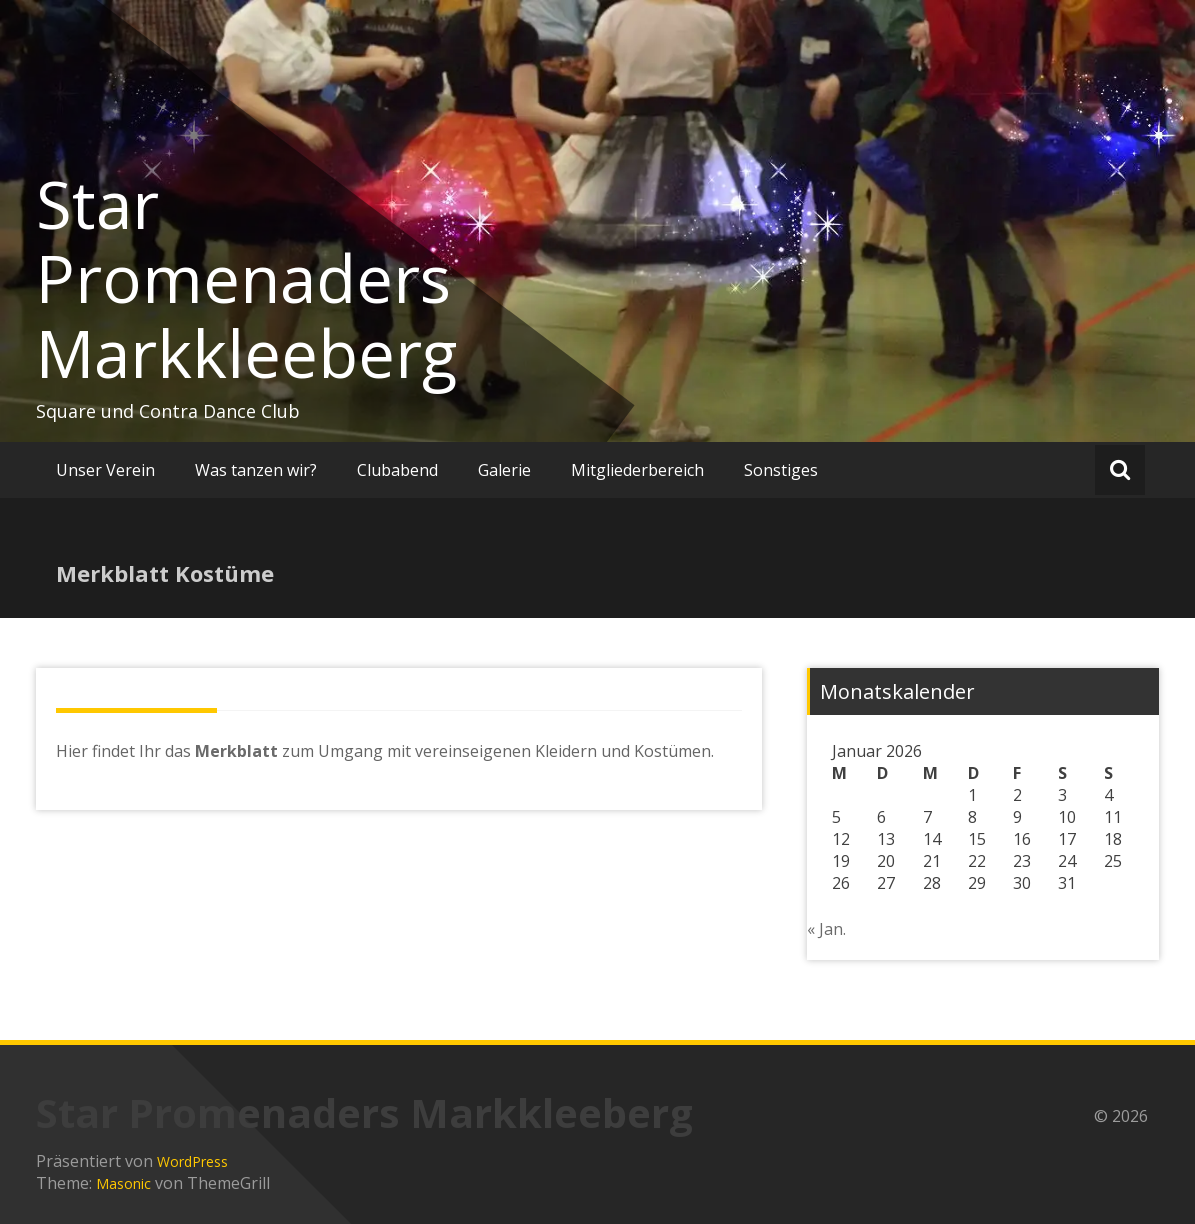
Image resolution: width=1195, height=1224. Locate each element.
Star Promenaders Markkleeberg (246, 279)
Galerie (504, 470)
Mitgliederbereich (637, 470)
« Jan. (826, 929)
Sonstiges (781, 470)
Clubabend (397, 470)
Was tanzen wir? (256, 470)
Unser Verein (105, 470)
